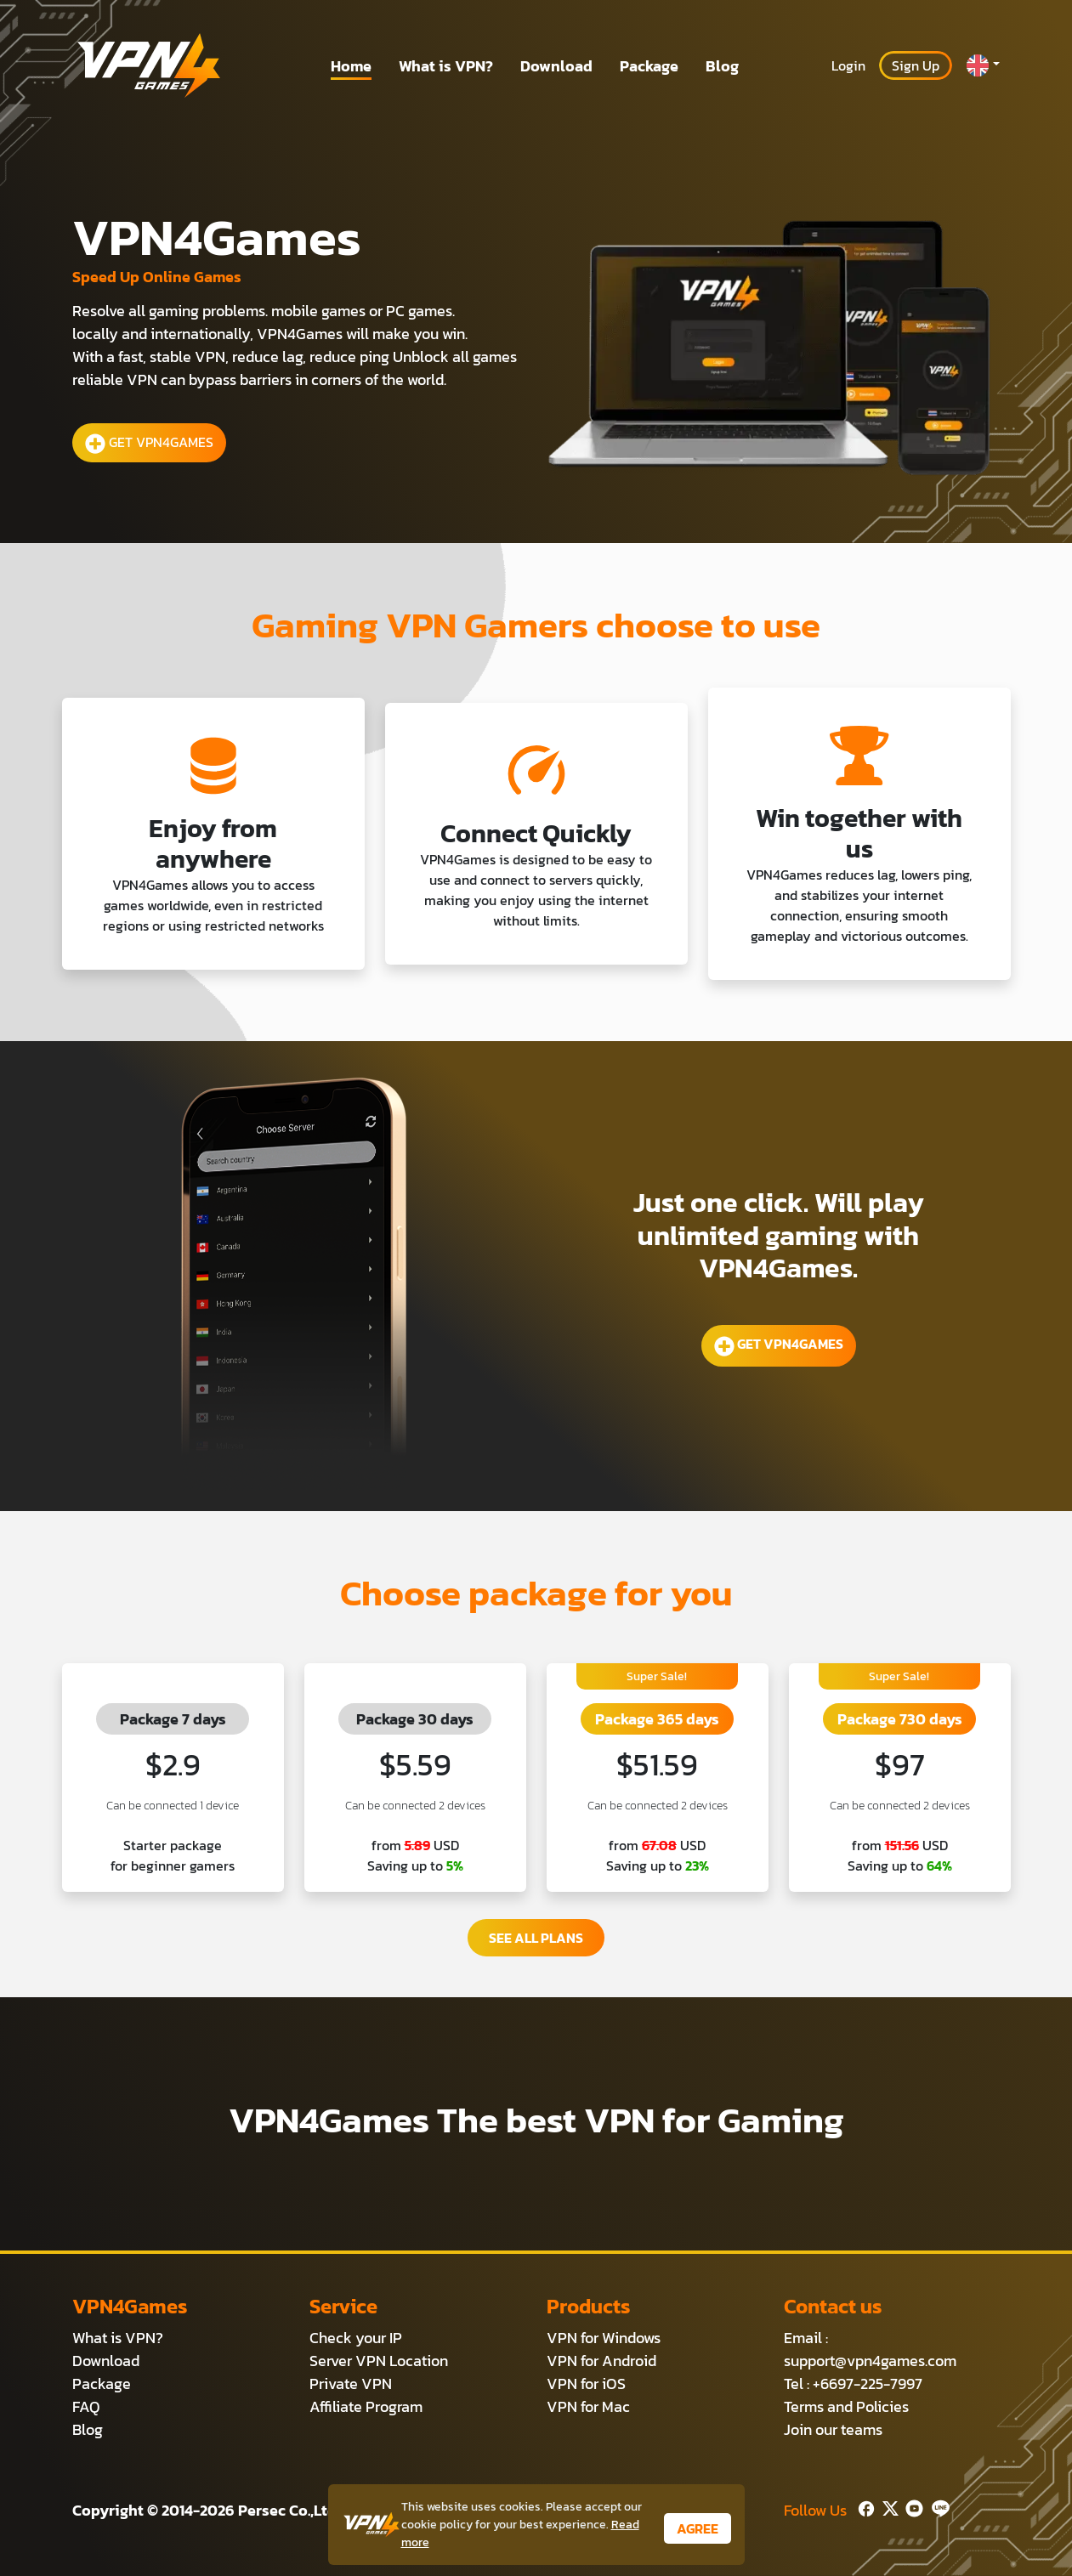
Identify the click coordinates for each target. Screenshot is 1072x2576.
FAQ (86, 2406)
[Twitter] (887, 2506)
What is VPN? (446, 65)
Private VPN (350, 2383)
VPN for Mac (588, 2406)
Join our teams (833, 2429)
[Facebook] (865, 2506)
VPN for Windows (604, 2337)
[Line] (937, 2506)
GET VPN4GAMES (149, 443)
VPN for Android (601, 2360)
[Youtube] (911, 2506)
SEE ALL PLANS (536, 1938)
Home (351, 65)
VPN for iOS (586, 2383)
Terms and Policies (846, 2406)
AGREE (697, 2528)
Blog (722, 65)
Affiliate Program (366, 2406)
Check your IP (355, 2337)
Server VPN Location (378, 2360)
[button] (983, 65)
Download (556, 65)
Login (848, 65)
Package (649, 65)
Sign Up (915, 65)
